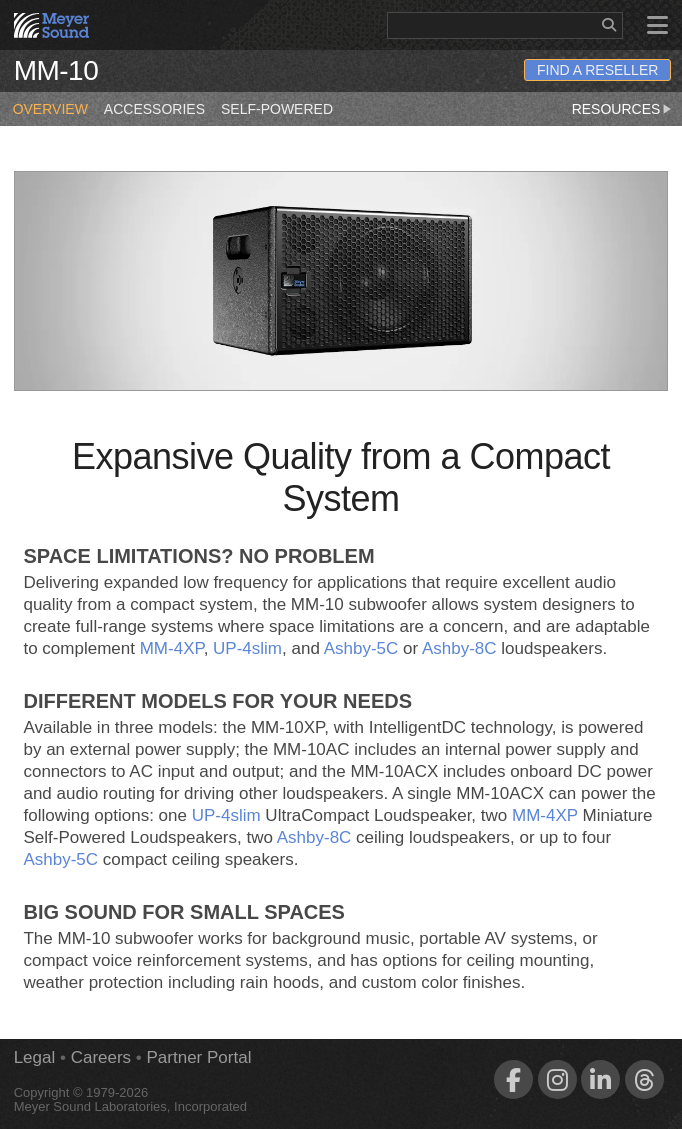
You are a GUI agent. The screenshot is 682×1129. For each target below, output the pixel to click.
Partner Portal (199, 1057)
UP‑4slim (247, 648)
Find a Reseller (597, 70)
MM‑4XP (172, 648)
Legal (35, 1057)
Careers (101, 1057)
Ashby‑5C (361, 648)
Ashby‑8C (459, 648)
